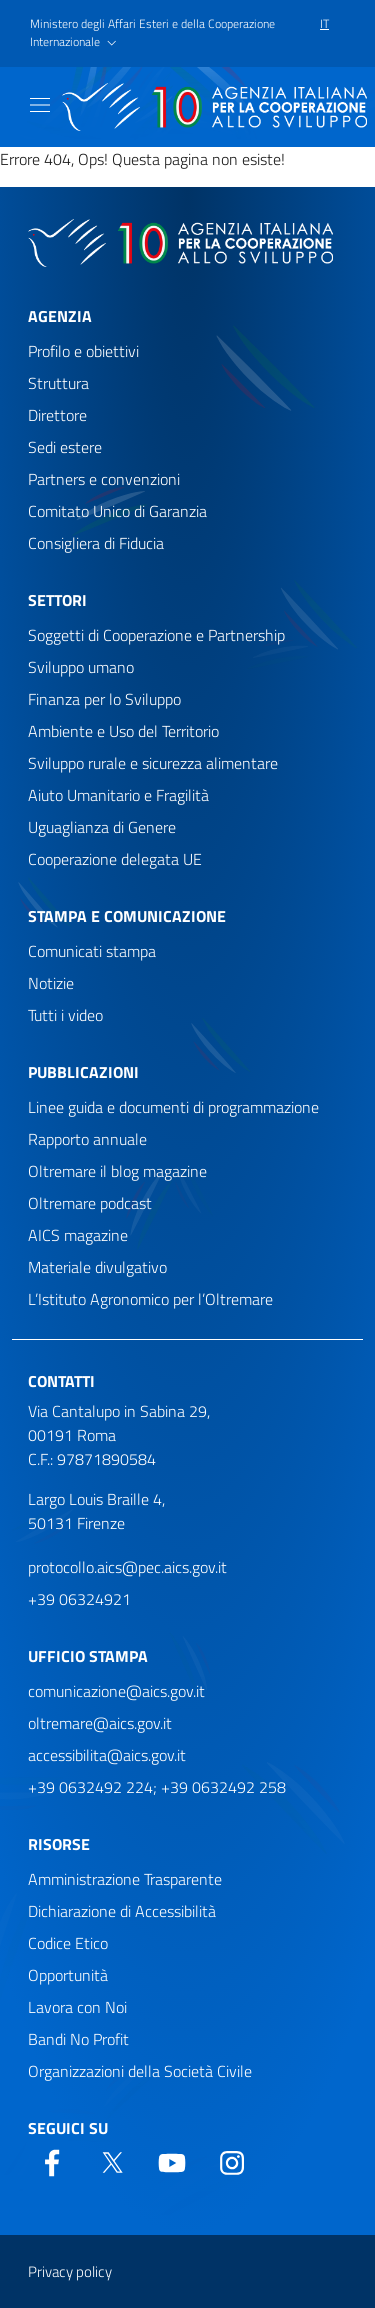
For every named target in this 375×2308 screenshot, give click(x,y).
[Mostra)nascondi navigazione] (40, 105)
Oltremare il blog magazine (117, 1171)
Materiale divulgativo (97, 1267)
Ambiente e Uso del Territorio (123, 731)
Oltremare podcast (90, 1203)
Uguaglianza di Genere (102, 827)
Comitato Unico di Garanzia (117, 511)
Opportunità (68, 1975)
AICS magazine (78, 1235)
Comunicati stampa (92, 951)
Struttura (58, 383)
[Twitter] (112, 2161)
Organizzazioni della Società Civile (140, 2071)
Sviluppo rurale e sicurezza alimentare (153, 763)
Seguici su (68, 2128)
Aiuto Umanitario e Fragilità (118, 795)
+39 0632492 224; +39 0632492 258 (157, 1787)
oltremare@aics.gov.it (100, 1723)
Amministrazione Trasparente (125, 1879)
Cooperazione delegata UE (115, 859)
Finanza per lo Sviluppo (104, 699)
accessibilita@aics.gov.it (107, 1755)
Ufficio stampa (88, 1656)
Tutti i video (65, 1015)
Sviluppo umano (81, 667)
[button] (167, 34)
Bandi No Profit (78, 2039)
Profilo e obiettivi (83, 351)
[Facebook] (52, 2161)
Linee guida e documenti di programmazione (173, 1107)
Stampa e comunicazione (127, 916)
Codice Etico (68, 1943)
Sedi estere (65, 447)
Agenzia (60, 316)
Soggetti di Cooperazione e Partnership (156, 635)
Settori (57, 600)
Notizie (51, 983)
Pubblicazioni (83, 1072)
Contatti (61, 1381)
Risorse (59, 1844)
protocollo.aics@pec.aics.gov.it (127, 1567)
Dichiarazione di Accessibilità (122, 1911)
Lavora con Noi (77, 2007)
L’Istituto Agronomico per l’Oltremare (150, 1299)
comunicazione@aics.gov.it (116, 1691)
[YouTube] (172, 2161)
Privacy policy (70, 2271)
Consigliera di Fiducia (96, 543)
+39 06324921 (79, 1599)
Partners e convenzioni (104, 479)
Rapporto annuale (87, 1139)
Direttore (57, 415)
